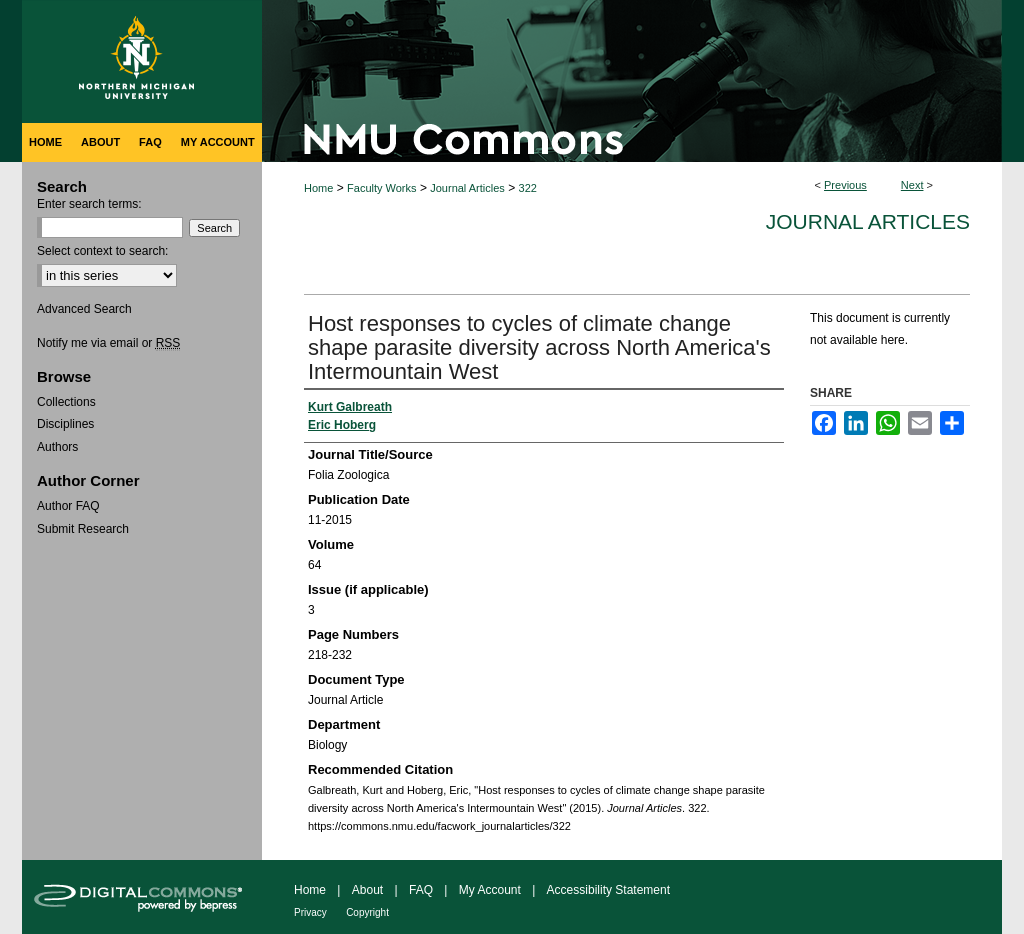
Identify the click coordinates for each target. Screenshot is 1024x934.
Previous (845, 185)
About (367, 890)
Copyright (367, 912)
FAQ (421, 890)
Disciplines (65, 424)
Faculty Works (381, 188)
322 (528, 188)
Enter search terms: (89, 204)
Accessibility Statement (608, 890)
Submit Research (83, 529)
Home (318, 188)
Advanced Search (84, 309)
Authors (57, 447)
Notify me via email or (108, 343)
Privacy (310, 912)
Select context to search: (102, 251)
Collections (66, 402)
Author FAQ (68, 506)
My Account (490, 890)
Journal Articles (467, 188)
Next (912, 185)
